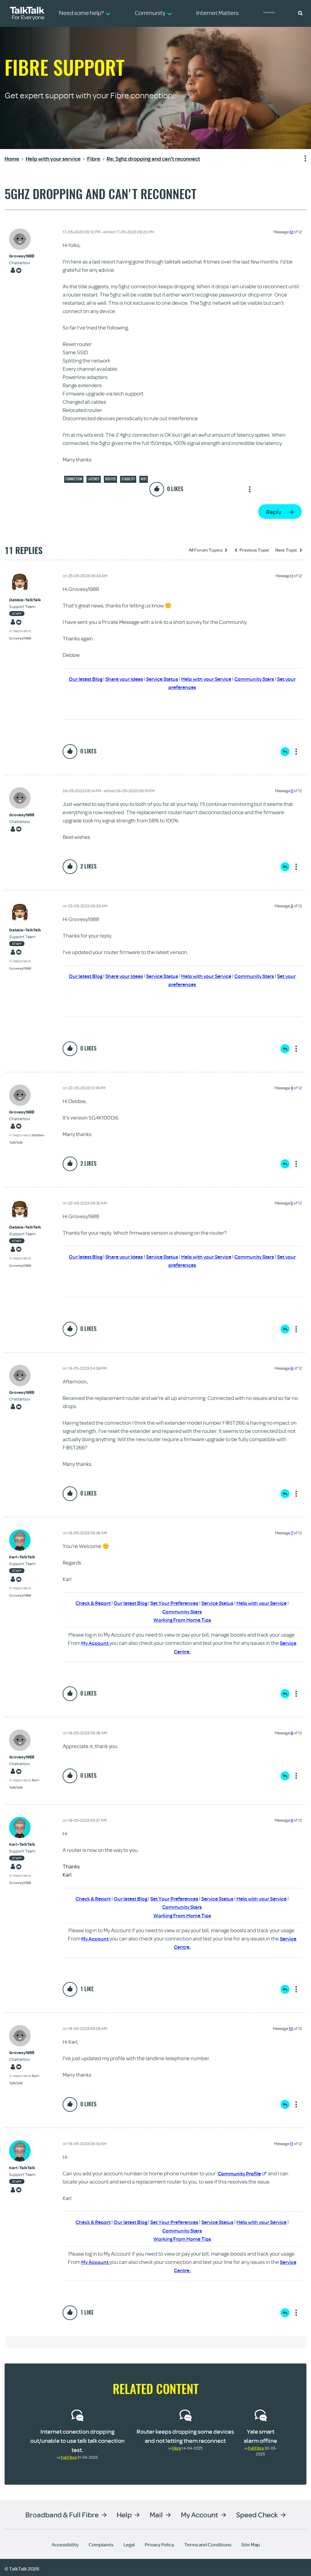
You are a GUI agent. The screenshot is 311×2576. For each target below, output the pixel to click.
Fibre (176, 2445)
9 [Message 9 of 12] (292, 1819)
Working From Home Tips (182, 1618)
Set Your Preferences (173, 1602)
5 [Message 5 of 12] (292, 1202)
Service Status (166, 678)
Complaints (101, 2542)
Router (110, 478)
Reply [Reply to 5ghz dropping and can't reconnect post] (273, 512)
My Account (94, 1641)
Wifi (144, 478)
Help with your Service (213, 678)
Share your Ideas (126, 678)
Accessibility (65, 2542)
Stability (128, 478)
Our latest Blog (85, 678)
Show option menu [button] (301, 158)
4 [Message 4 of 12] (292, 1087)
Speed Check (257, 2512)
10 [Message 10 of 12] (291, 2026)
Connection (73, 478)
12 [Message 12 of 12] (291, 232)
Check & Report (88, 1602)
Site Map (250, 2542)
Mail (156, 2512)
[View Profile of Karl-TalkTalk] (31, 1556)
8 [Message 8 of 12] (292, 1731)
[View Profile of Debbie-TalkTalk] (31, 600)
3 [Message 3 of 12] (292, 905)
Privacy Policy (159, 2542)
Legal (129, 2542)
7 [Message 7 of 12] (292, 1532)
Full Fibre (69, 2454)
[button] (300, 13)
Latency (94, 478)
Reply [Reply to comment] (285, 751)
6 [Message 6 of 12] (292, 1367)
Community (273, 13)
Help (124, 2512)
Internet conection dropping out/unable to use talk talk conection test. (77, 2438)
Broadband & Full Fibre (62, 2512)
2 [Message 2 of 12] (292, 790)
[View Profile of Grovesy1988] (21, 256)
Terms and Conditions (207, 2542)
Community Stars (264, 678)
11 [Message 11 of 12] (291, 2141)
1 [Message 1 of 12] (292, 575)
